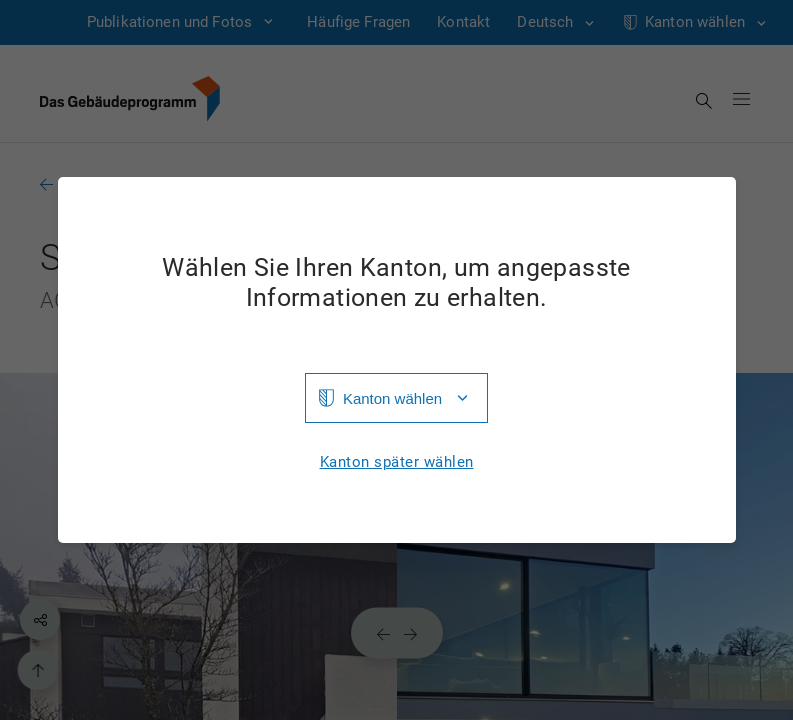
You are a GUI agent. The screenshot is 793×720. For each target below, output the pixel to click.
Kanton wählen (392, 398)
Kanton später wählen (397, 462)
